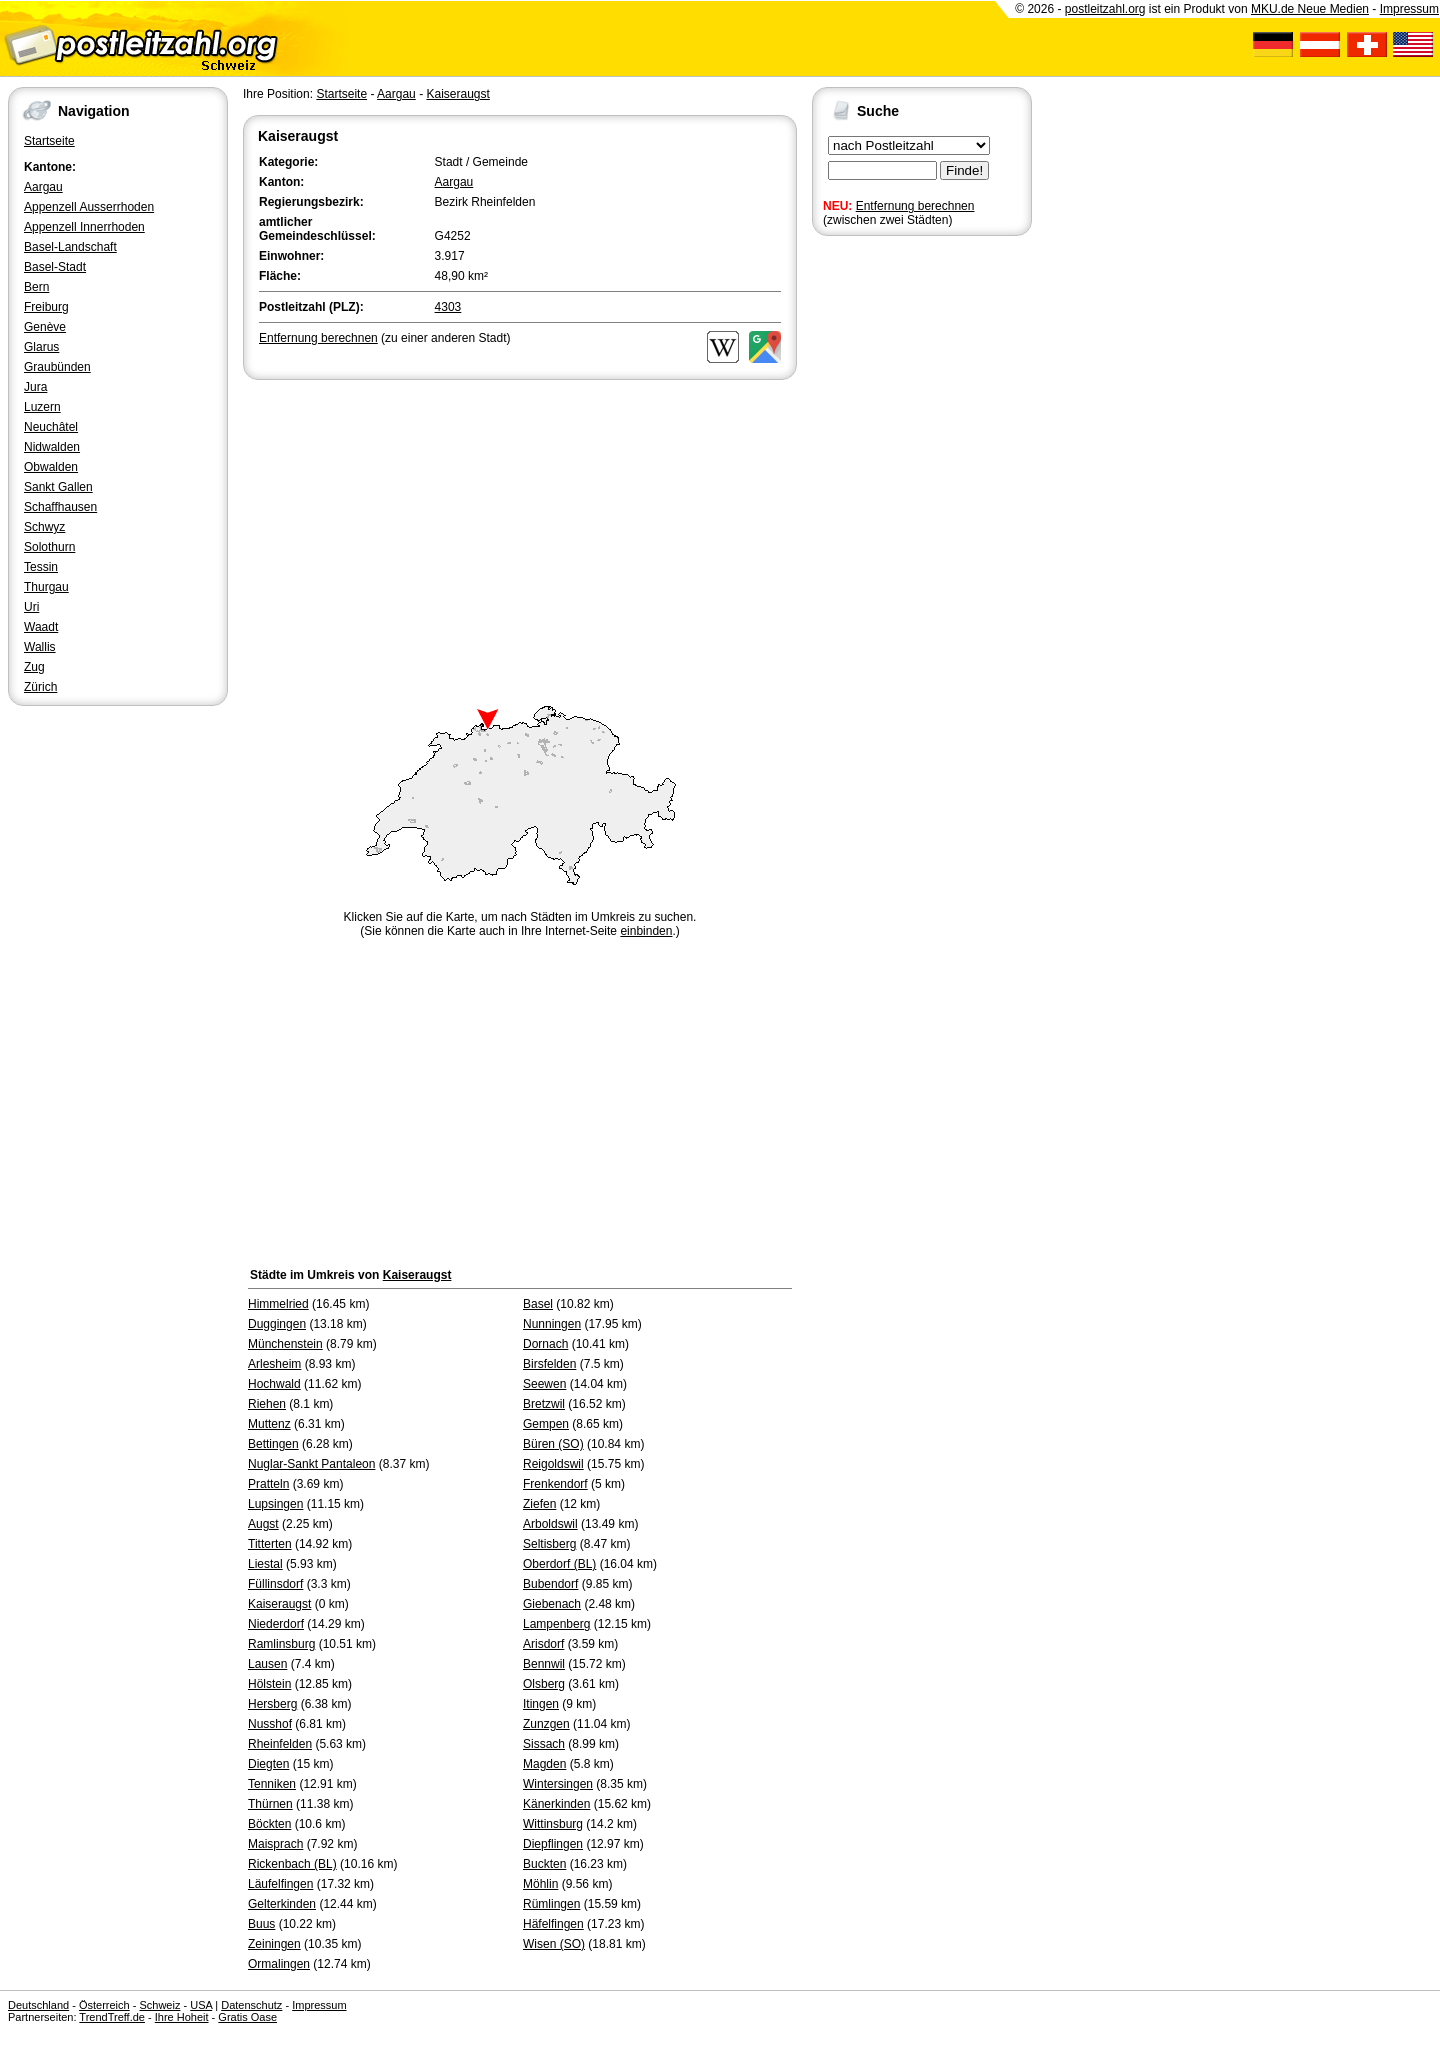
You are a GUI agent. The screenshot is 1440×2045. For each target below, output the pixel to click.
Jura (35, 387)
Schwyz (44, 527)
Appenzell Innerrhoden (84, 227)
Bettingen (273, 1444)
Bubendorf (550, 1584)
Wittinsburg (553, 1824)
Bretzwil (544, 1404)
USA (201, 2005)
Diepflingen (553, 1844)
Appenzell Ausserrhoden (89, 207)
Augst (263, 1524)
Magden (544, 1764)
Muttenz (269, 1424)
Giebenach (552, 1604)
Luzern (42, 407)
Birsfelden (549, 1364)
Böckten (269, 1824)
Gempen (546, 1424)
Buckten (544, 1864)
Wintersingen (558, 1784)
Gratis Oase (247, 2017)
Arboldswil (550, 1524)
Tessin (41, 567)
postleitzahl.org (1105, 9)
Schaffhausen (60, 507)
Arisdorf (543, 1644)
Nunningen (552, 1324)
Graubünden (57, 367)
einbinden (646, 931)
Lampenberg (556, 1624)
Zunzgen (546, 1724)
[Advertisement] (520, 534)
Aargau (43, 187)
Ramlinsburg (281, 1644)
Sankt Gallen (58, 487)
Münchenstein (285, 1344)
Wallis (40, 647)
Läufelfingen (280, 1884)
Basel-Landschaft (70, 247)
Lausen (267, 1664)
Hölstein (269, 1684)
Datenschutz (251, 2005)
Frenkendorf (555, 1484)
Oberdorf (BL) (559, 1564)
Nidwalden (52, 447)
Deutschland (38, 2005)
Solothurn (49, 547)
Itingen (541, 1704)
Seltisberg (549, 1544)
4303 (448, 307)
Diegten (268, 1764)
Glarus (41, 347)
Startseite (49, 141)
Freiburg (46, 307)
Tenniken (272, 1784)
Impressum (1409, 9)
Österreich (104, 2005)
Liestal (265, 1564)
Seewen (544, 1384)
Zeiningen (274, 1944)
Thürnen (270, 1804)
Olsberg (544, 1684)
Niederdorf (276, 1624)
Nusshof (270, 1724)
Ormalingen (279, 1964)
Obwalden (51, 467)
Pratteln (268, 1484)
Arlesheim (274, 1364)
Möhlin (540, 1884)
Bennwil (544, 1664)
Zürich (40, 687)
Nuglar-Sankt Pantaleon (311, 1464)
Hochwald (274, 1384)
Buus (261, 1924)
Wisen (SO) (554, 1944)
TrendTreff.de (112, 2017)
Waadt (41, 627)
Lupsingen (275, 1504)
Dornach (545, 1344)
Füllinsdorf (275, 1584)
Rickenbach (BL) (292, 1864)
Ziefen (539, 1504)
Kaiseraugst (457, 94)
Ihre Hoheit (182, 2017)
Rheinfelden (280, 1744)
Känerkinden (556, 1804)
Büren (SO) (553, 1444)
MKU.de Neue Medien (1310, 9)
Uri (31, 607)
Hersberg (272, 1704)
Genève (45, 327)
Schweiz (159, 2005)
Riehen (267, 1404)
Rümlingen (551, 1904)
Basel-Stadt (55, 267)
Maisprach (275, 1844)
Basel (538, 1304)
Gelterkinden (282, 1904)
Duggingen (277, 1324)
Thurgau (46, 587)
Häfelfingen (553, 1924)
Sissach (544, 1744)
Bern (36, 287)
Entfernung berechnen (915, 206)
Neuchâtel (51, 427)
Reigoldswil (553, 1464)
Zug (34, 667)
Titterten (270, 1544)
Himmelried (278, 1304)
